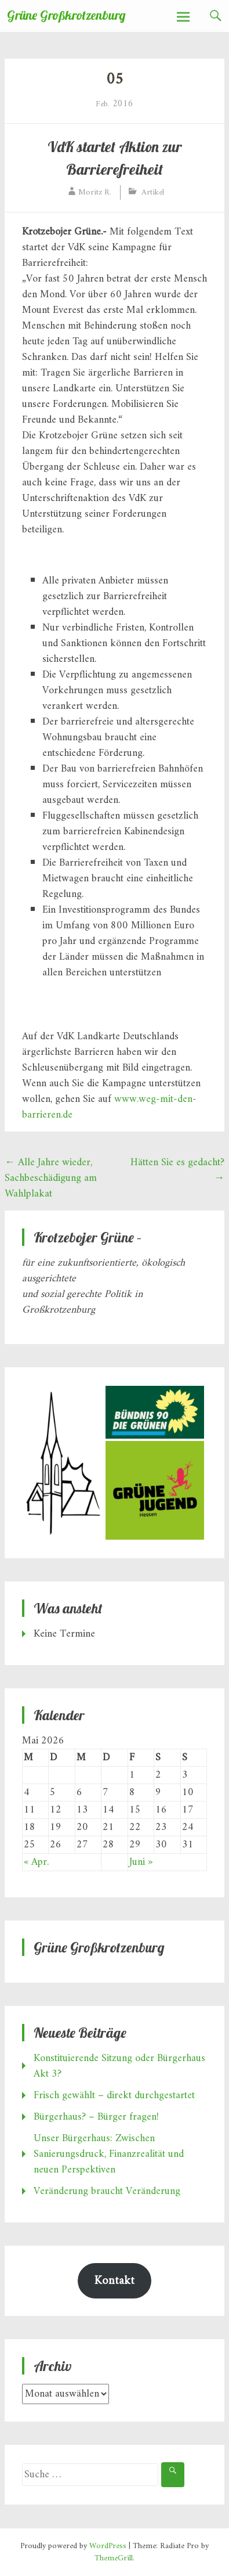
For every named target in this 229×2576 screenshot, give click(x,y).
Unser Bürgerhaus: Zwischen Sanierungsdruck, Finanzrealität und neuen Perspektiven (109, 2154)
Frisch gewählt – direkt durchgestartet (114, 2096)
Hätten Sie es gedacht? (177, 1170)
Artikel (152, 192)
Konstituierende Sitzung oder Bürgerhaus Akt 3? (119, 2066)
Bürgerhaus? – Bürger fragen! (96, 2117)
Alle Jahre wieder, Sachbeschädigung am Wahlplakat (51, 1178)
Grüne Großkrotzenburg (66, 15)
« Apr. (36, 1862)
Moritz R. (94, 192)
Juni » (140, 1862)
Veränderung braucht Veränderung (107, 2191)
